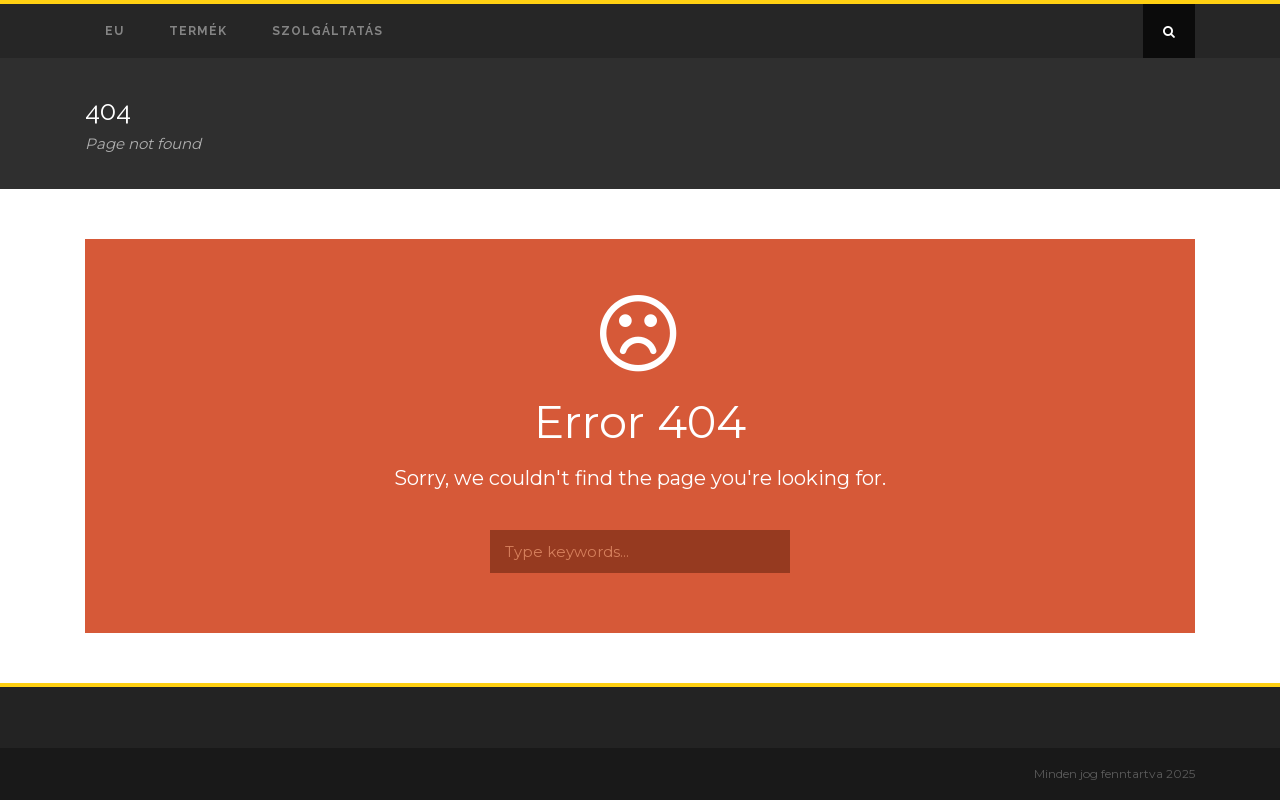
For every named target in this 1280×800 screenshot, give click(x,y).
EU (114, 31)
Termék (198, 31)
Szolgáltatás (327, 31)
